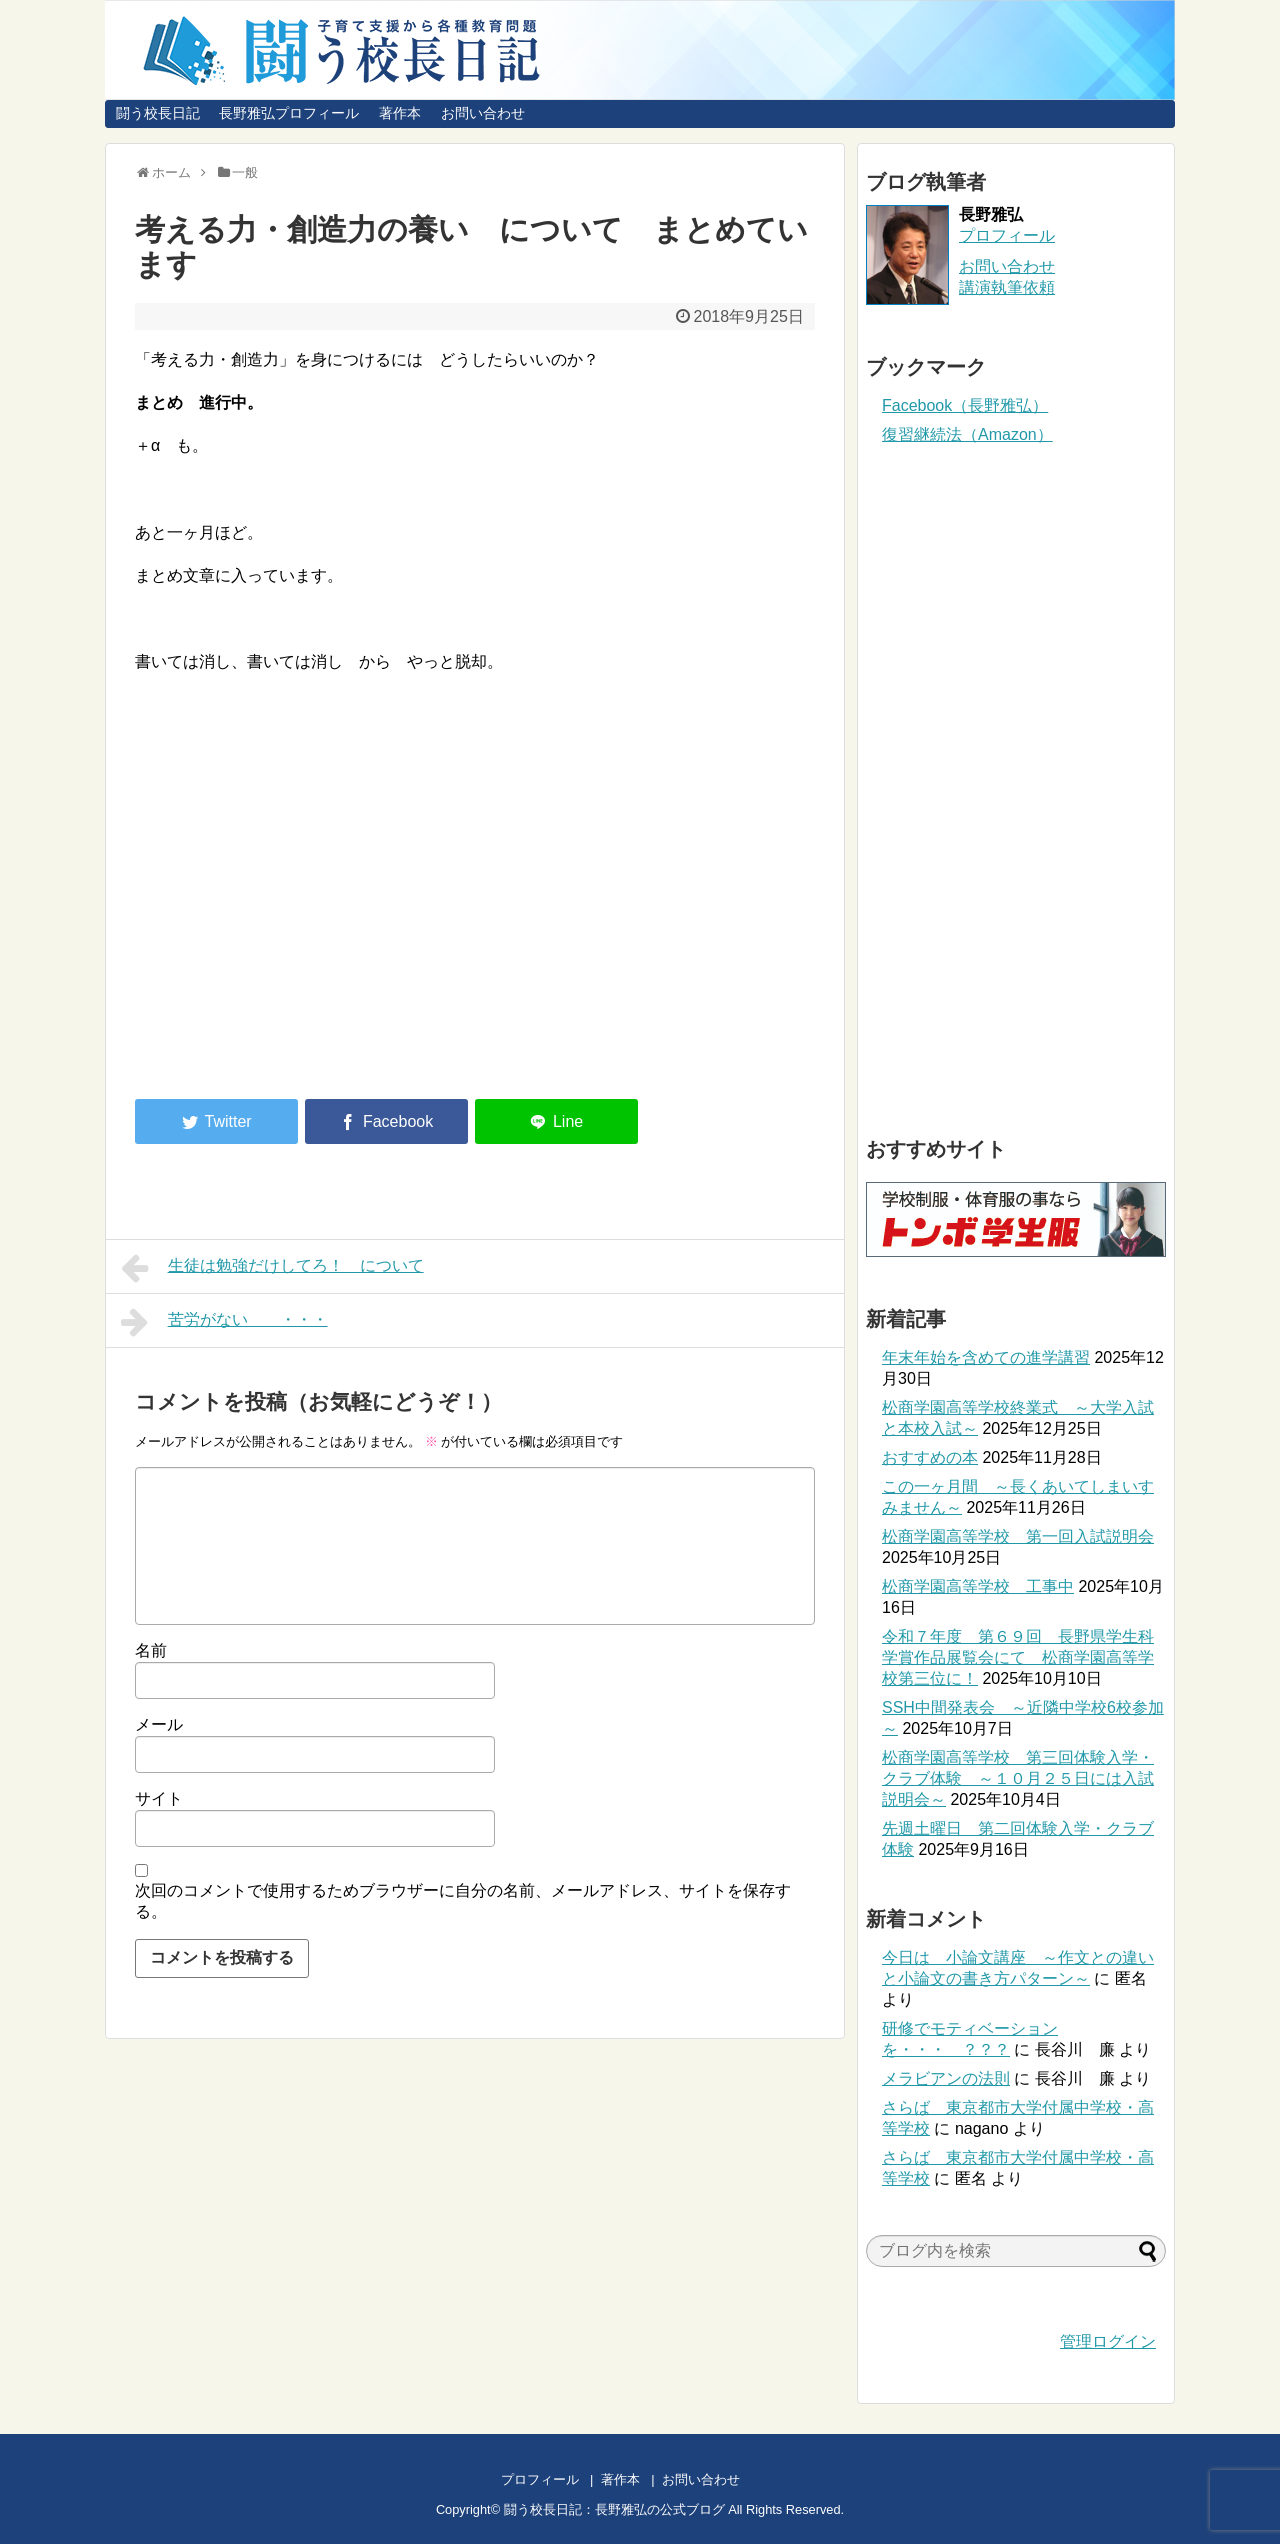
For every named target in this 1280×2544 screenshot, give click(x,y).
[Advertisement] (303, 918)
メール (159, 1724)
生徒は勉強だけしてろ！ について (272, 1268)
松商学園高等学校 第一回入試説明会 (1018, 1536)
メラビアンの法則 (946, 2078)
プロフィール (1007, 235)
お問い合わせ (483, 113)
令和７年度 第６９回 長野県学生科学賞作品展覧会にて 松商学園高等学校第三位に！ (1018, 1657)
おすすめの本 (930, 1457)
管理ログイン (1108, 2341)
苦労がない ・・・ (224, 1322)
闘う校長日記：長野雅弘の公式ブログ (614, 2509)
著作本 (400, 113)
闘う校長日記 (158, 113)
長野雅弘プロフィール (289, 113)
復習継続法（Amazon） (967, 434)
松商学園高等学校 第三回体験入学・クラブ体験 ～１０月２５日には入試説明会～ (1018, 1778)
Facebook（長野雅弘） (965, 405)
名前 (151, 1650)
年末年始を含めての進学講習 (986, 1357)
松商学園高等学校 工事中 (978, 1586)
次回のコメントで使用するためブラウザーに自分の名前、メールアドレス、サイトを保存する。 (463, 1901)
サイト (159, 1798)
